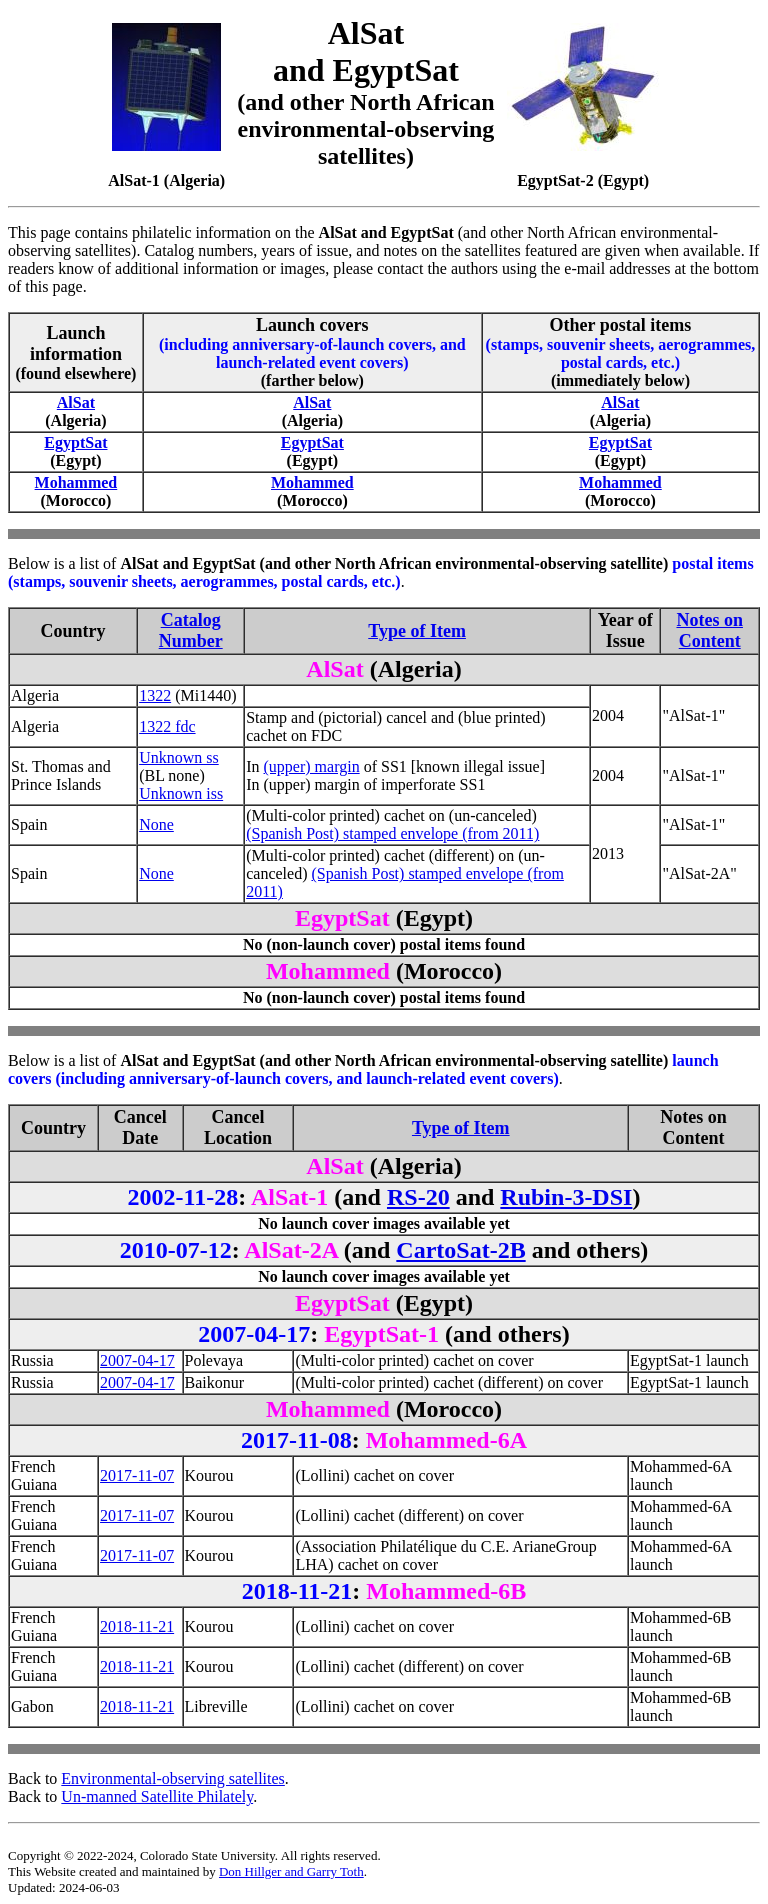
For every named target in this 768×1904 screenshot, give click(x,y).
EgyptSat (75, 442)
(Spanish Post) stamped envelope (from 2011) (392, 833)
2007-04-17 (137, 1360)
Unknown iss (181, 793)
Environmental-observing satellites (173, 1778)
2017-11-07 (137, 1475)
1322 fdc (167, 726)
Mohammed (76, 482)
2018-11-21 (137, 1626)
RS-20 (418, 1197)
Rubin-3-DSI (566, 1197)
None (156, 824)
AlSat (76, 402)
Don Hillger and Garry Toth (291, 1871)
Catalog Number (191, 630)
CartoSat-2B (460, 1250)
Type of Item (417, 631)
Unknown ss (179, 757)
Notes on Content (709, 630)
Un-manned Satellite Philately (157, 1796)
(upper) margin (312, 766)
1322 (155, 695)
